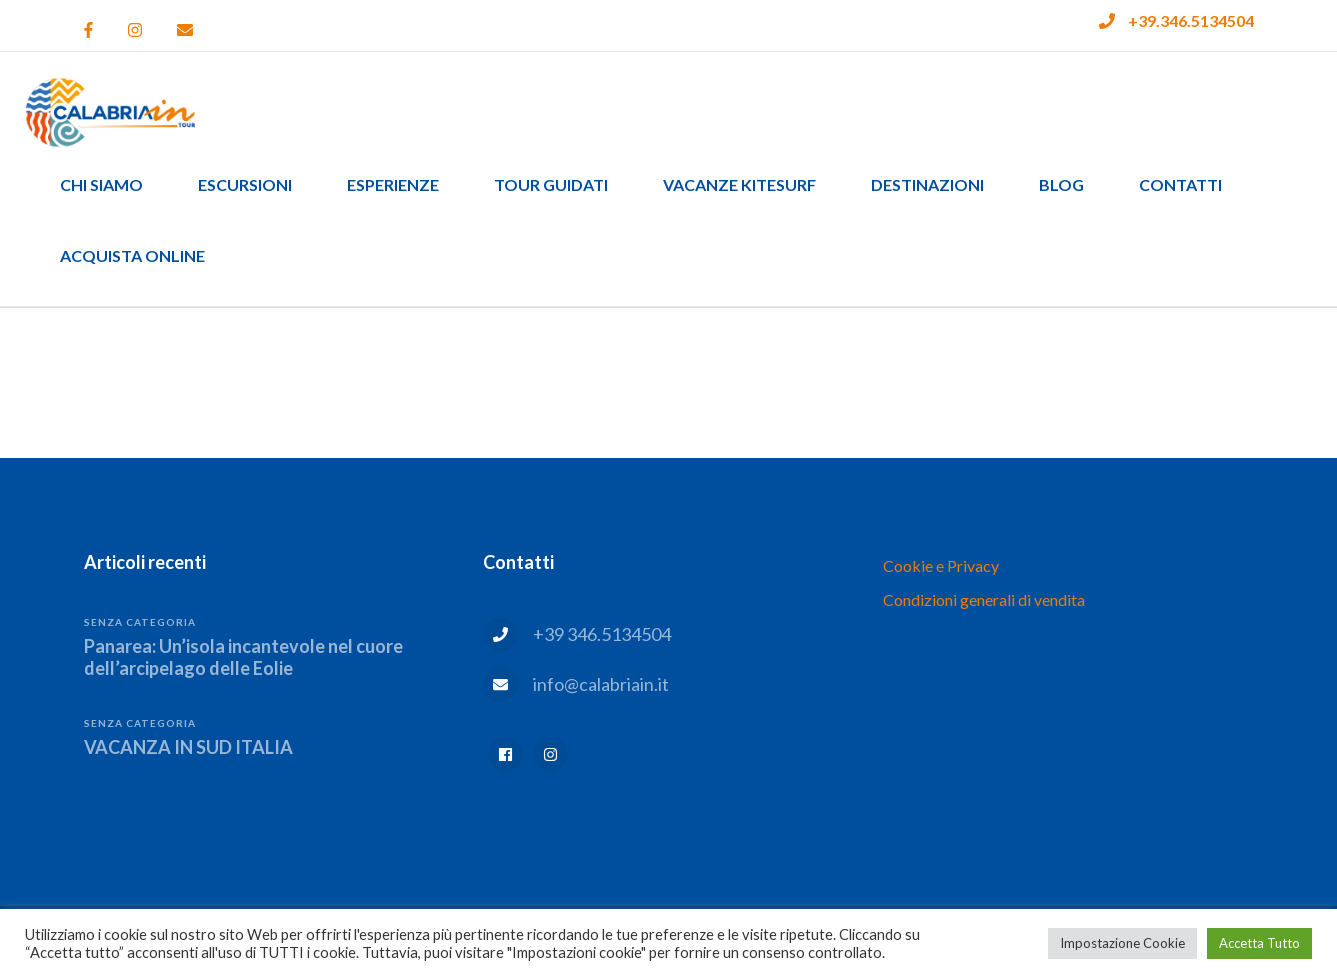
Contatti (1180, 184)
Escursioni (245, 184)
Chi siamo (101, 184)
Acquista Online (132, 255)
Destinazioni (927, 184)
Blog (1061, 184)
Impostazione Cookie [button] (1122, 943)
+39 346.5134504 (602, 634)
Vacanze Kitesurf (739, 184)
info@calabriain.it (601, 684)
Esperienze (393, 184)
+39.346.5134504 (1191, 20)
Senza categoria (140, 622)
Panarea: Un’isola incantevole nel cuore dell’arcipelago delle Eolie (243, 657)
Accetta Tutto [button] (1259, 943)
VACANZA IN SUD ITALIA (188, 747)
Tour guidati (551, 184)
